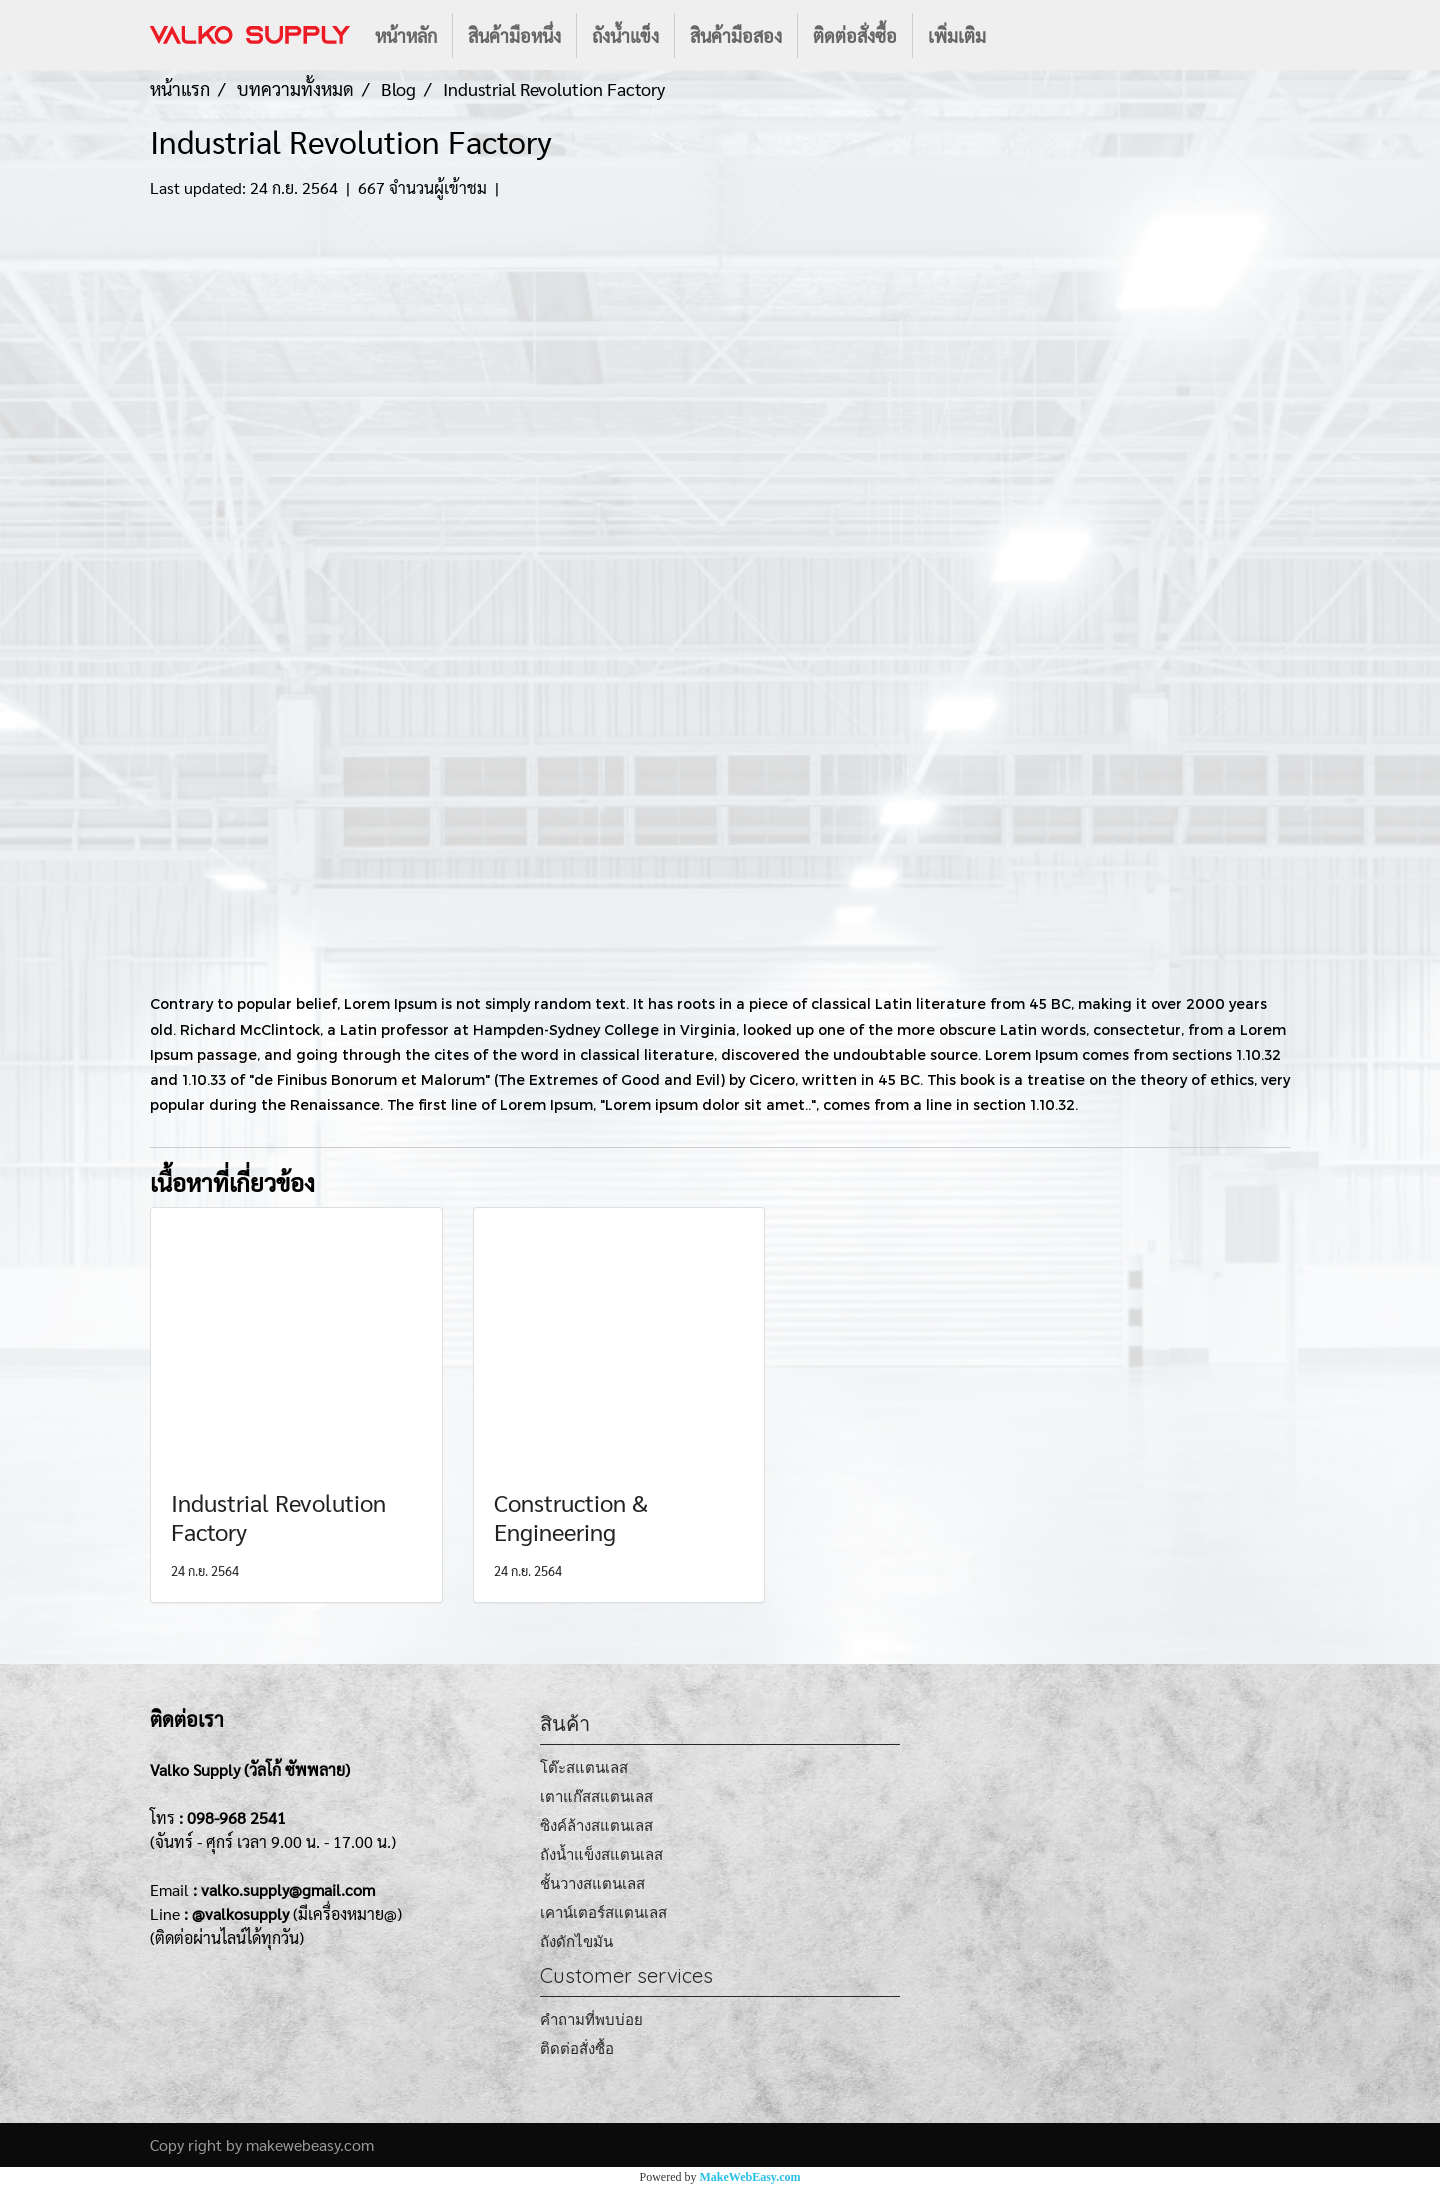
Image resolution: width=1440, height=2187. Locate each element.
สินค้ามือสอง (736, 35)
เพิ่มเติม (957, 35)
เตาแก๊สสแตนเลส (596, 1796)
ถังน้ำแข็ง (625, 35)
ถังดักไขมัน (576, 1941)
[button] (1019, 35)
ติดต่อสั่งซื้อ (855, 35)
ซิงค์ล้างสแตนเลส (596, 1825)
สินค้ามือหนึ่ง (514, 35)
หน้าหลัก (406, 35)
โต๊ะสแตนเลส (584, 1767)
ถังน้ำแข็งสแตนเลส (601, 1854)
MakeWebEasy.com (750, 2177)
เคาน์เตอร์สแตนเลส (603, 1912)
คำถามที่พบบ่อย (591, 2019)
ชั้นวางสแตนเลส (592, 1883)
